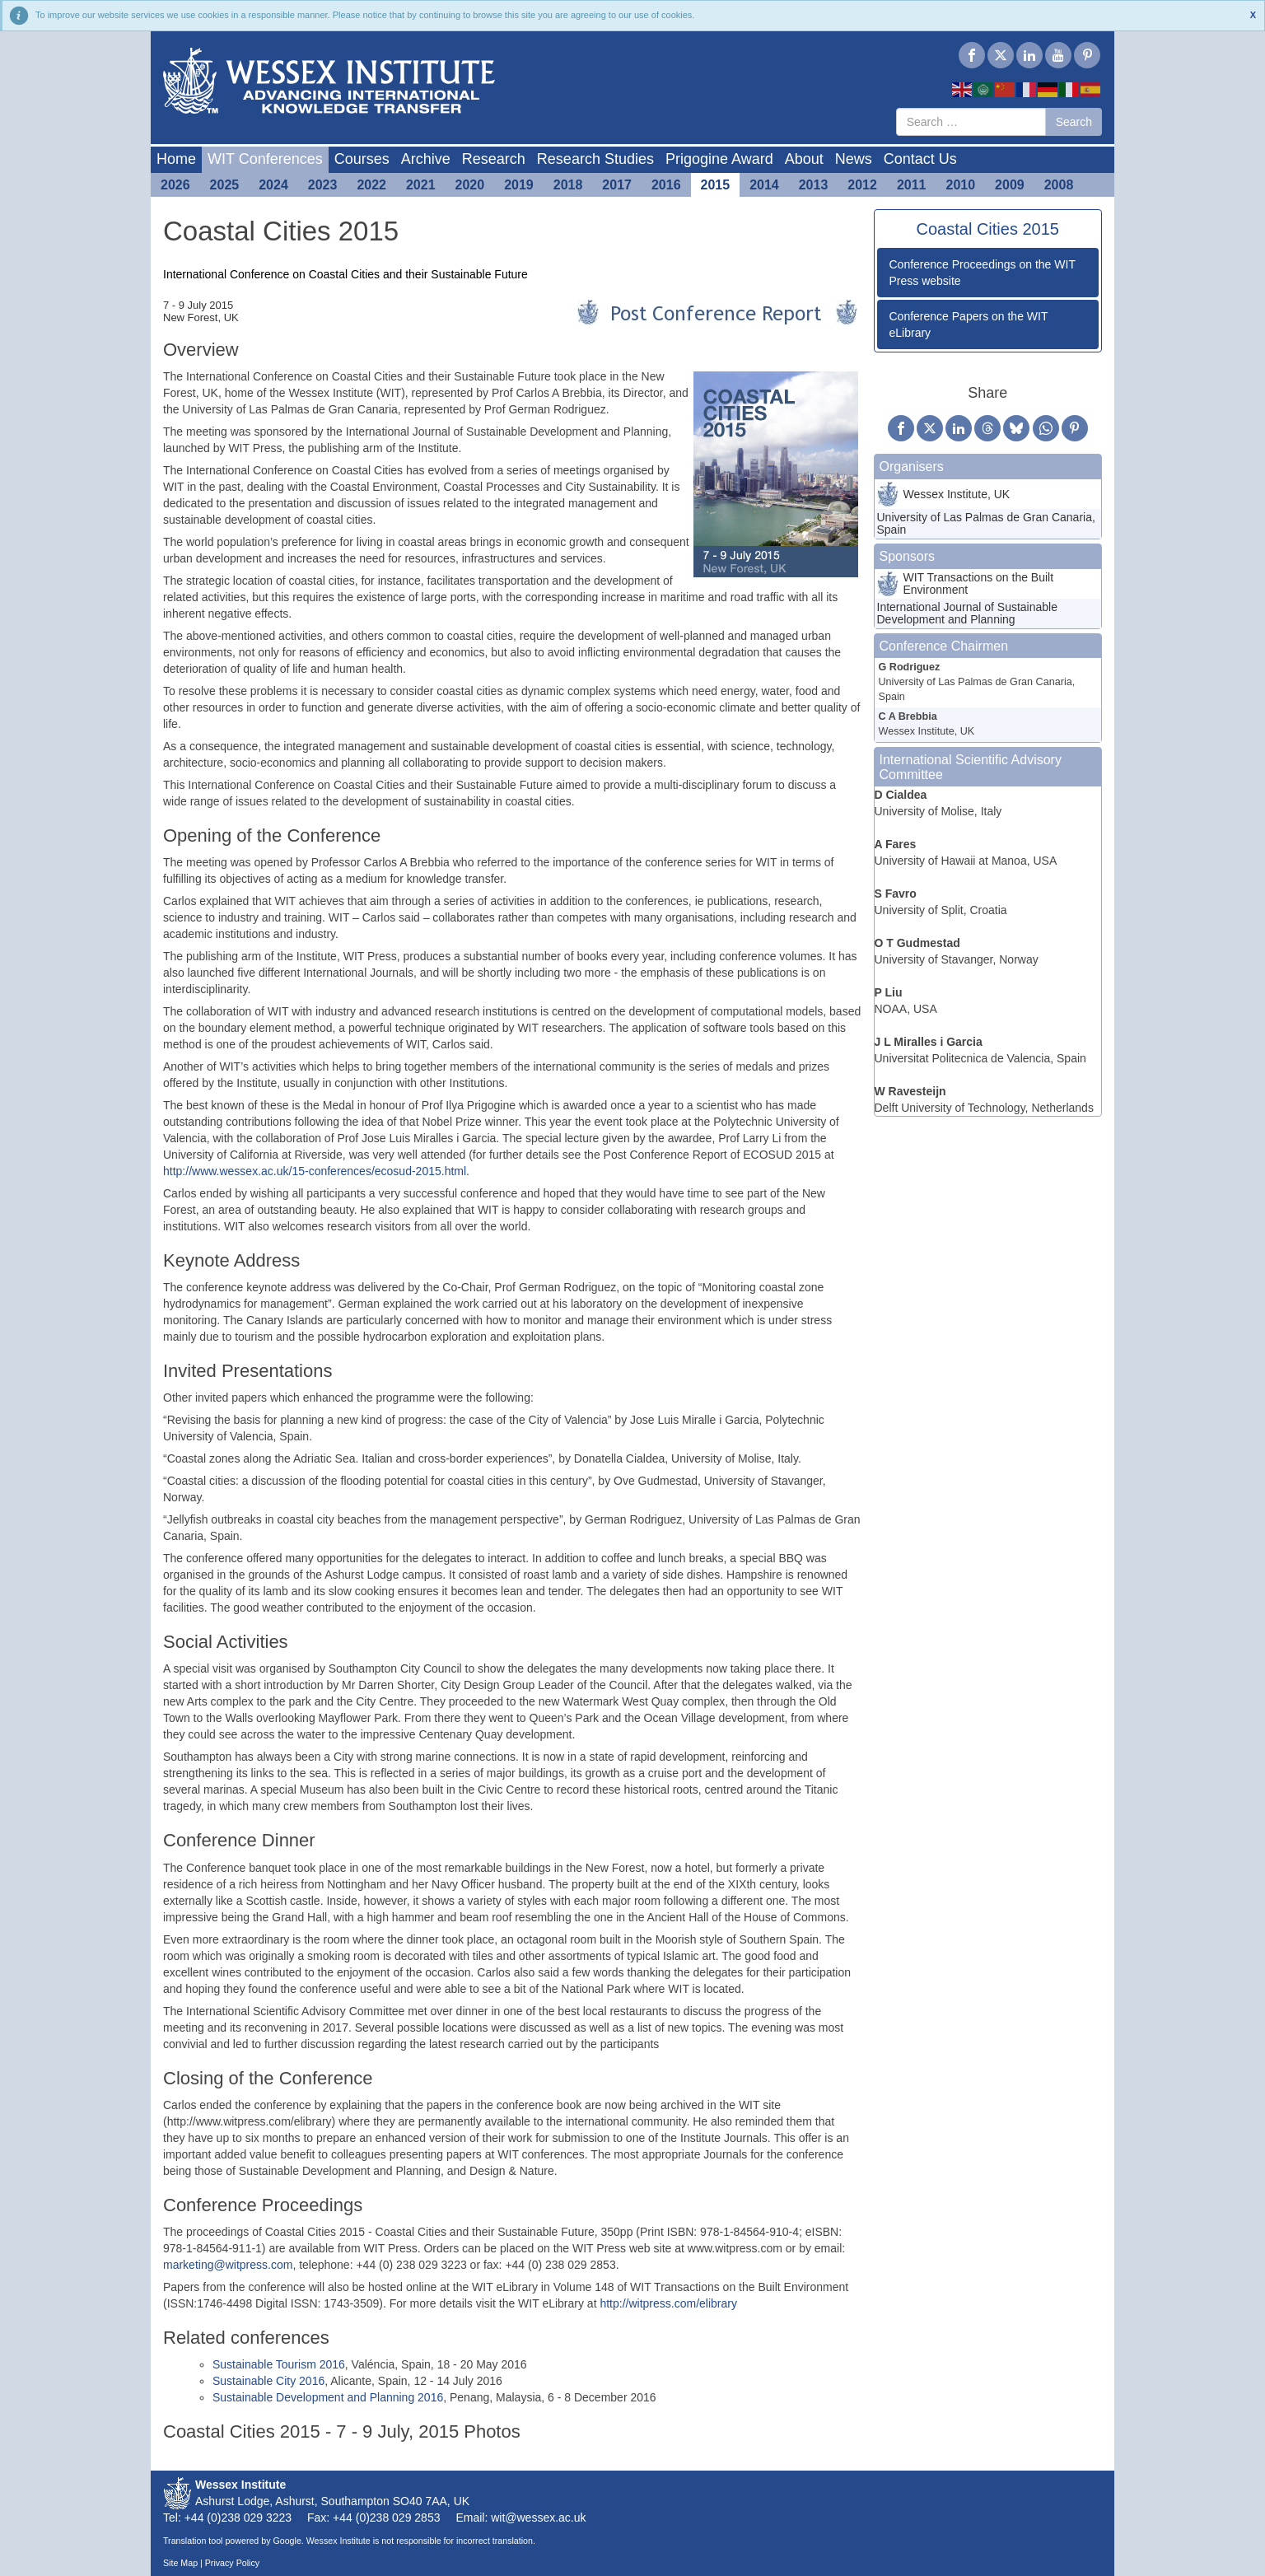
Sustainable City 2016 (268, 2380)
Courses (362, 159)
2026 (175, 185)
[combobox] (971, 122)
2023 (323, 185)
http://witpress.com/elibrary (668, 2303)
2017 (617, 185)
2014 (764, 185)
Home (176, 159)
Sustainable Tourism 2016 (278, 2364)
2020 (470, 185)
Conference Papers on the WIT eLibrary (968, 324)
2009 (1010, 185)
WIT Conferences (265, 159)
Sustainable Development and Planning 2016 (327, 2397)
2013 (814, 185)
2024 (273, 185)
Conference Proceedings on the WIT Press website (982, 272)
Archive (425, 159)
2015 (716, 185)
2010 (961, 185)
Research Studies (595, 159)
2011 (912, 185)
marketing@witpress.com (227, 2264)
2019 (519, 185)
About (804, 159)
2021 (421, 185)
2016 (666, 185)
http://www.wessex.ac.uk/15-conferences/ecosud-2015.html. (316, 1171)
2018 (568, 185)
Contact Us (920, 159)
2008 (1059, 185)
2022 (371, 185)
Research (493, 159)
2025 (225, 185)
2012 (862, 185)
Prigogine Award (719, 159)
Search (1074, 121)
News (853, 159)
